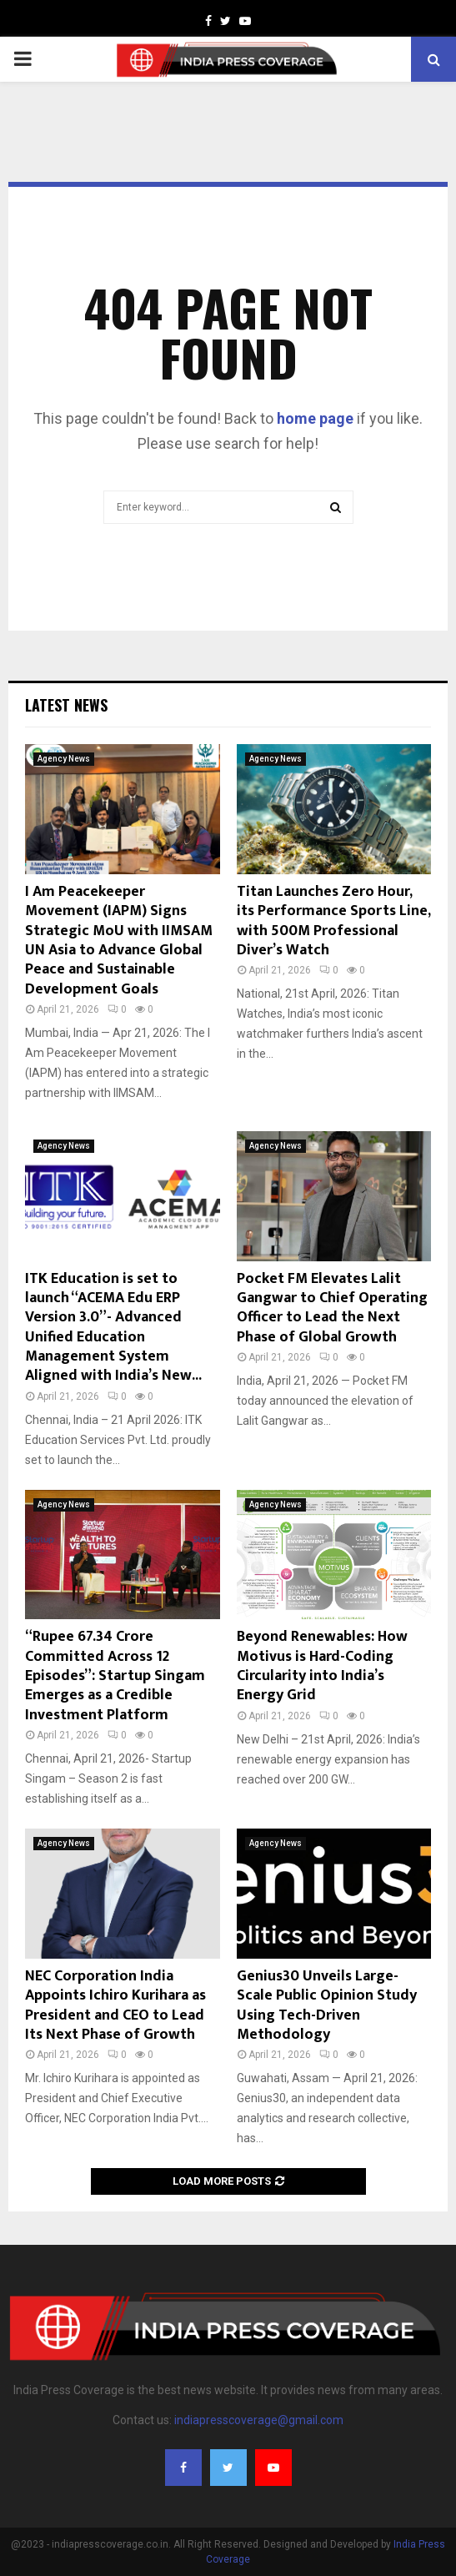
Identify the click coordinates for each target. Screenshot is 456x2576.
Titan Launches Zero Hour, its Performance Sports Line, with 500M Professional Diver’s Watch (333, 921)
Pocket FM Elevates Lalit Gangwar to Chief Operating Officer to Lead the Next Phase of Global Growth (332, 1308)
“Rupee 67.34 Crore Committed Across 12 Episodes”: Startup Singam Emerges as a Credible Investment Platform (115, 1676)
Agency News (64, 758)
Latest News (66, 705)
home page (315, 418)
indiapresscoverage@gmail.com (258, 2420)
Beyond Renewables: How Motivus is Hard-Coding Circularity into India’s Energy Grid (322, 1666)
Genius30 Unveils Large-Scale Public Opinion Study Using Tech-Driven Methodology (327, 2005)
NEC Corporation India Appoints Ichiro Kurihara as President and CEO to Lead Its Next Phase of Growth (115, 2005)
